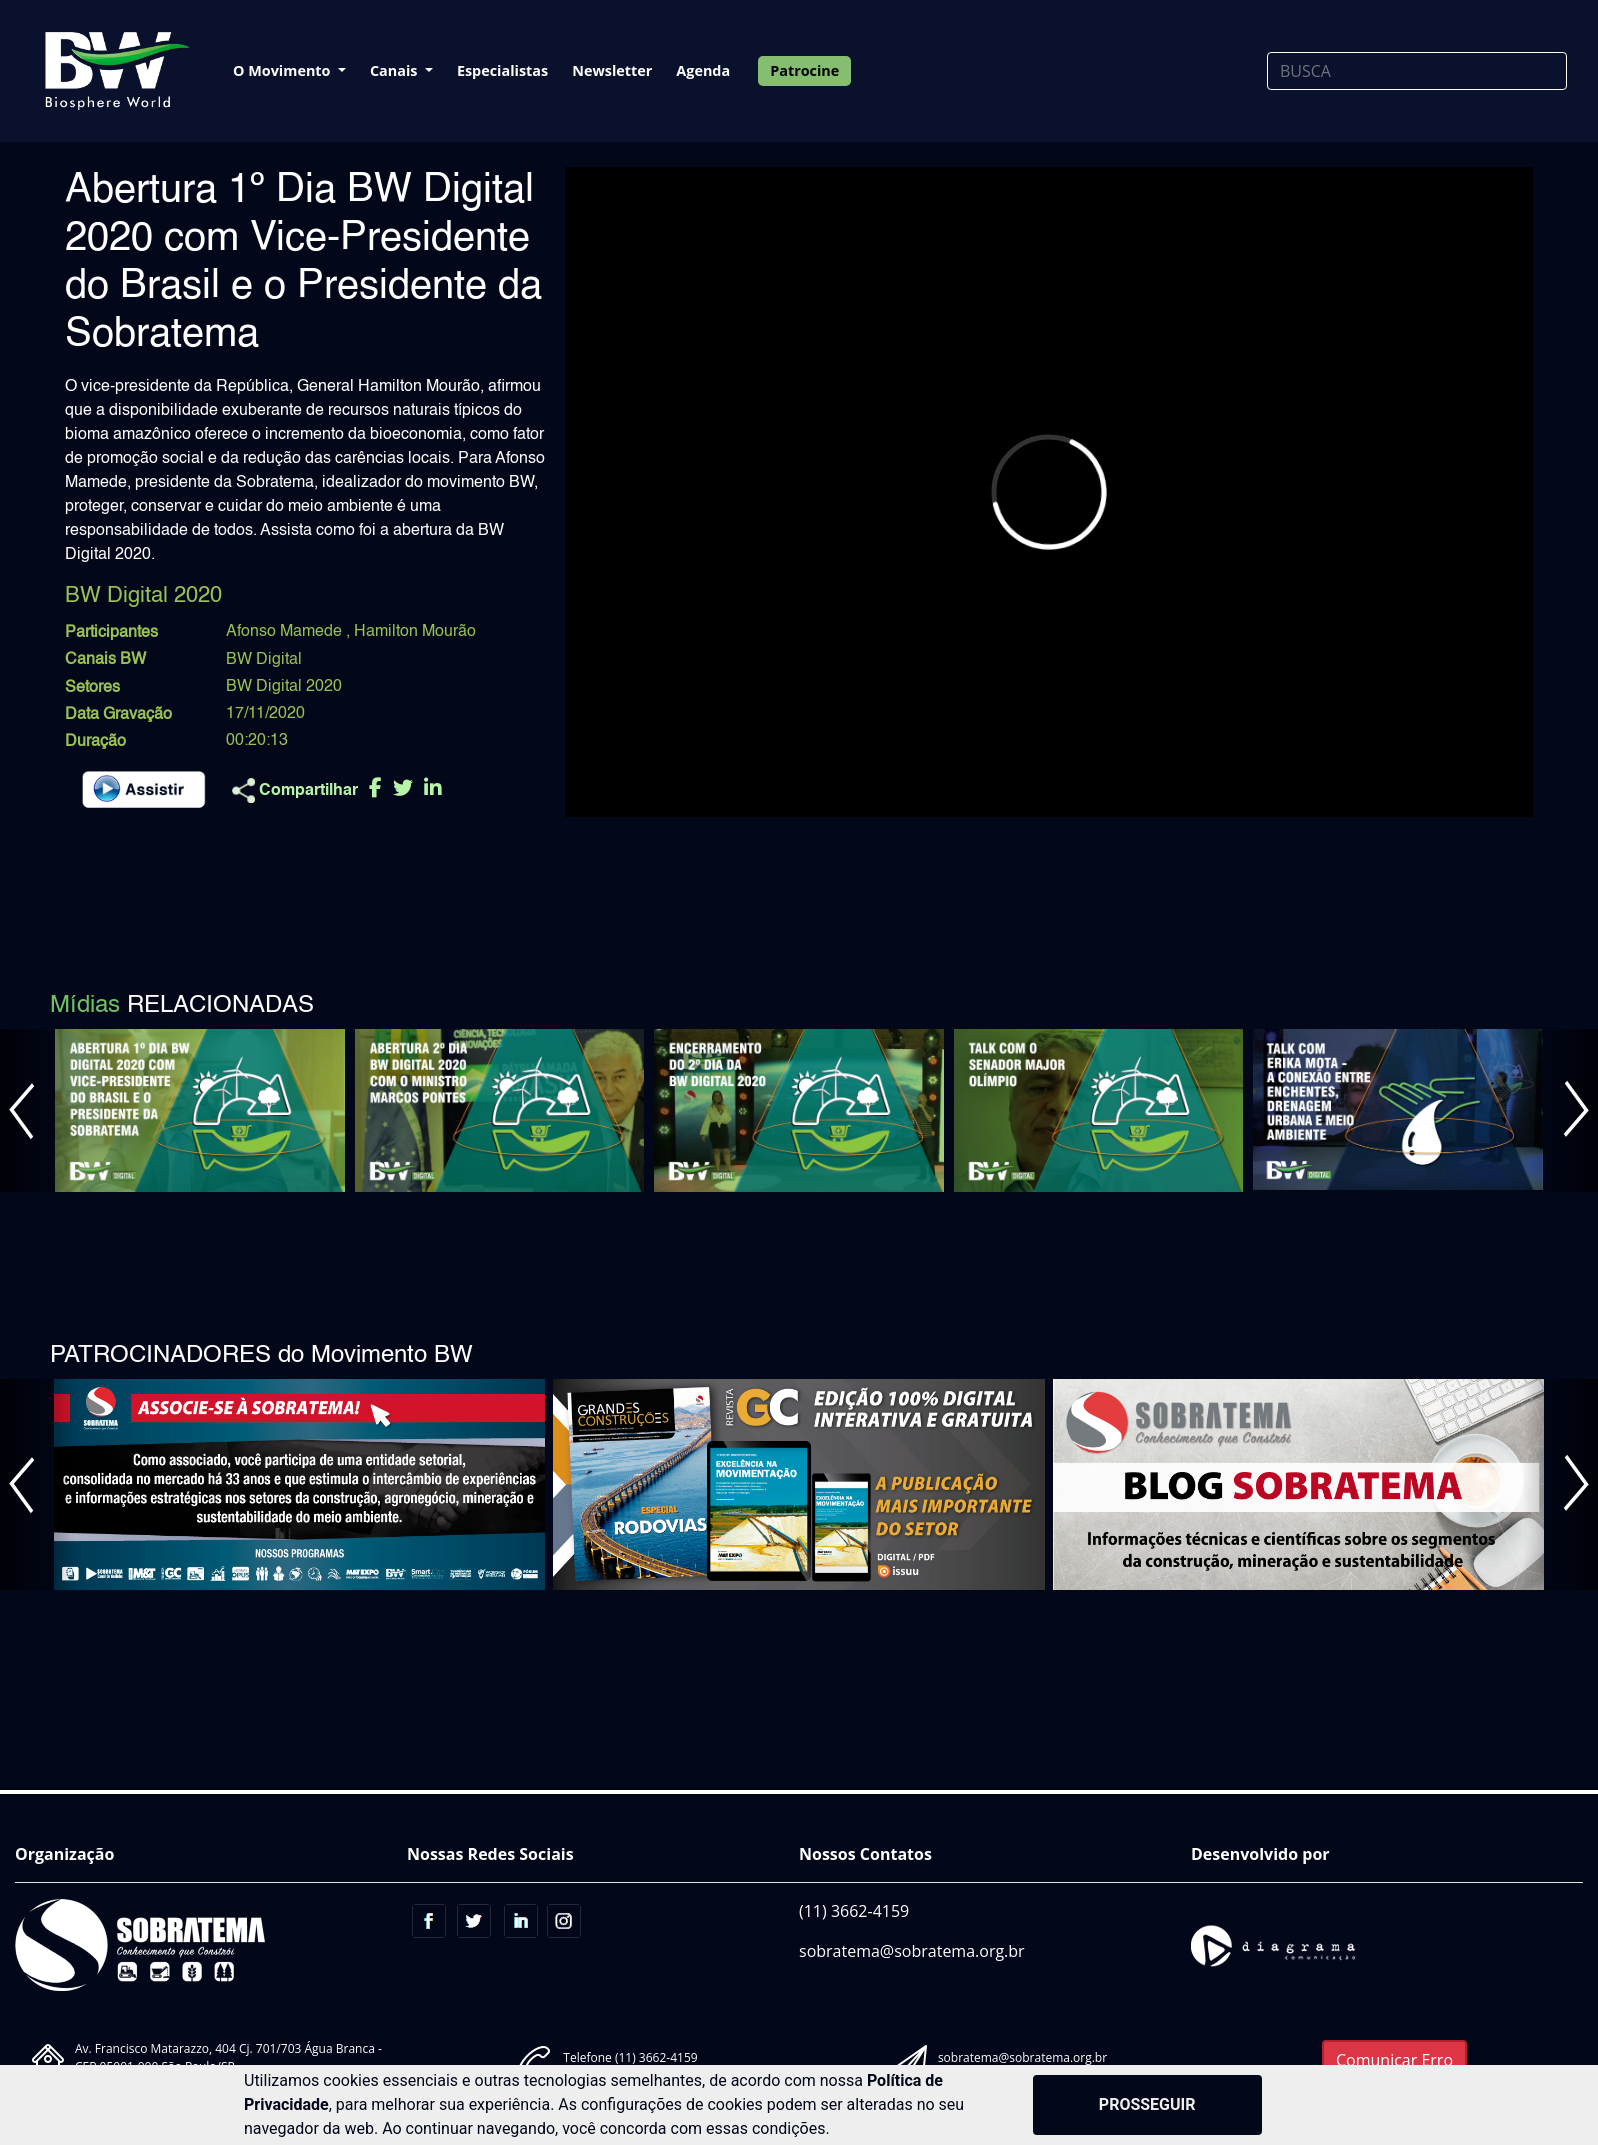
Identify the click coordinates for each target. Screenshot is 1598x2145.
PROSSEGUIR (1147, 2104)
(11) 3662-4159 (854, 1911)
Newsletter (612, 70)
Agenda (703, 70)
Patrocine (804, 70)
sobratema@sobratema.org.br (912, 1951)
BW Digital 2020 (284, 687)
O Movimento (283, 70)
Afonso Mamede (286, 632)
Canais (395, 70)
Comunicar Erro (1394, 2060)
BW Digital (264, 660)
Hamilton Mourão (415, 632)
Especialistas (502, 70)
